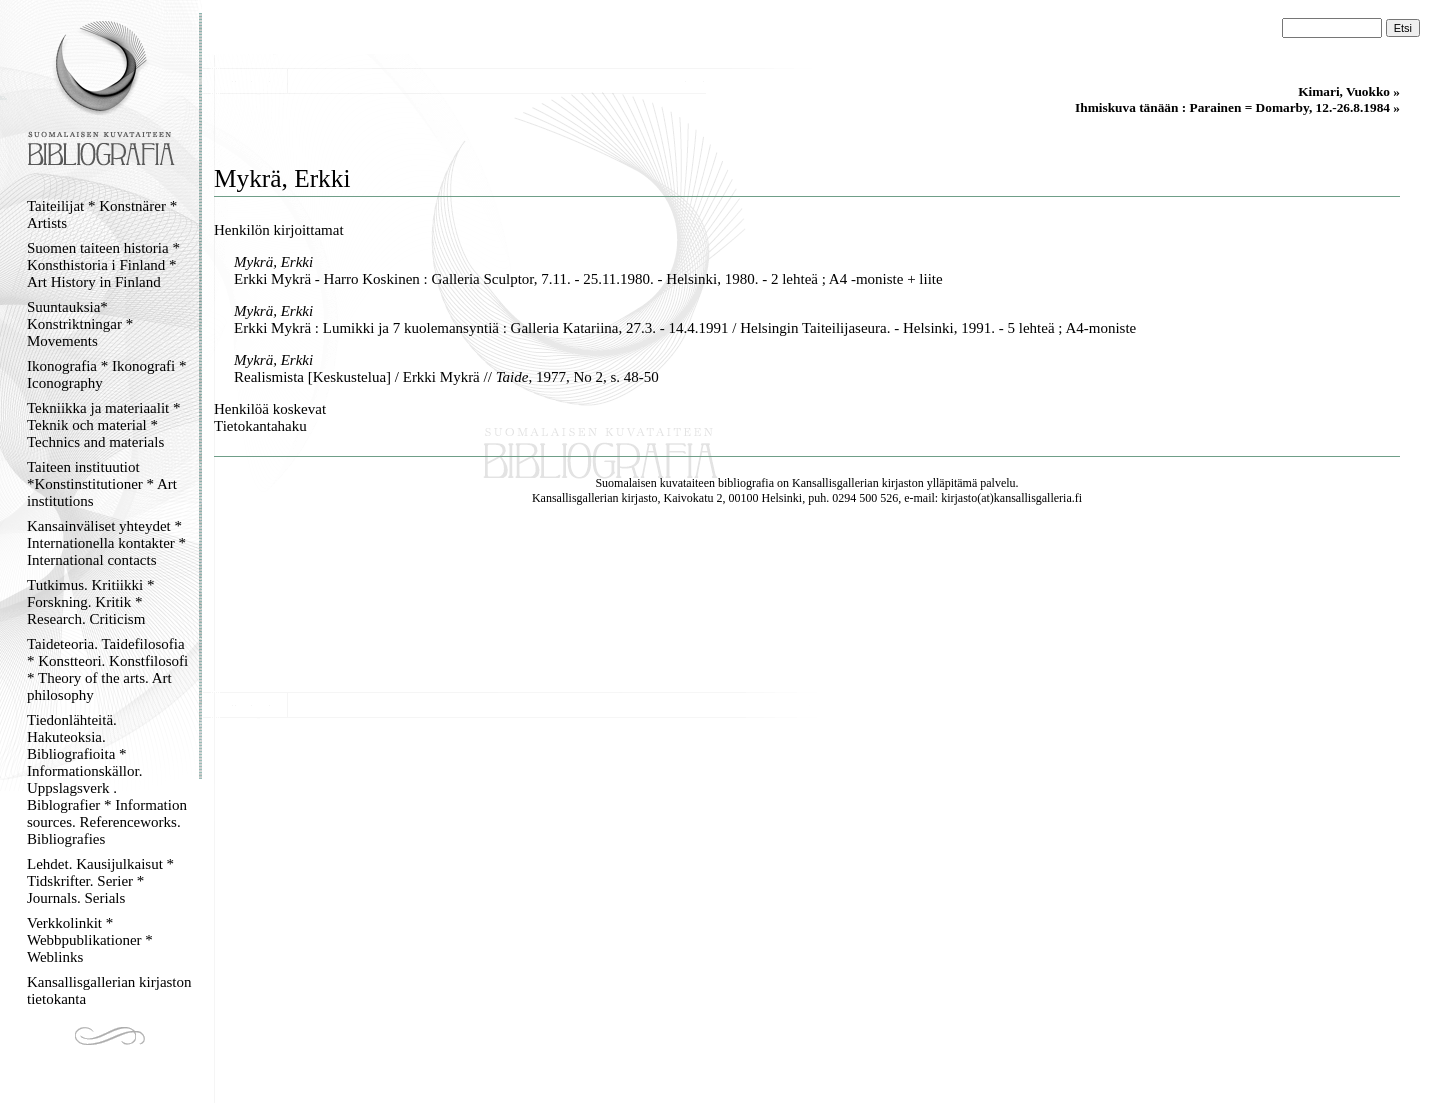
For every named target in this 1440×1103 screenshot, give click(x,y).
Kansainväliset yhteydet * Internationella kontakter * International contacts (106, 543)
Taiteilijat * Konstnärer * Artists (102, 214)
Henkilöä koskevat (270, 409)
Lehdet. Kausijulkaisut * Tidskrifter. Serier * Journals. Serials (100, 881)
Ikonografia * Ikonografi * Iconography (107, 374)
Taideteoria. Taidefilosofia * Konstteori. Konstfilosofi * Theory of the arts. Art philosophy (107, 669)
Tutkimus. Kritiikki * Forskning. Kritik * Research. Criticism (90, 602)
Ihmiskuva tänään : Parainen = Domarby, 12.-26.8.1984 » (1237, 107)
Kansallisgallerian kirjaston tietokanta (109, 990)
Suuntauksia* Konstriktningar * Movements (80, 324)
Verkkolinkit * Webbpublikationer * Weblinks (90, 940)
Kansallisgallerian (835, 483)
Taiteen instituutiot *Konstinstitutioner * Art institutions (102, 484)
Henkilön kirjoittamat (279, 230)
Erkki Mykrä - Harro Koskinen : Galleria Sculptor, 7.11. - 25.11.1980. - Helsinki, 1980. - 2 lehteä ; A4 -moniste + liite (588, 279)
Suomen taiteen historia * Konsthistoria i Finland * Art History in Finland (103, 265)
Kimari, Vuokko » (1349, 91)
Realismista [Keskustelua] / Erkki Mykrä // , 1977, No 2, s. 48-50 (446, 377)
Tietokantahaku (260, 426)
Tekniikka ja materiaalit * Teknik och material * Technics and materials (103, 425)
